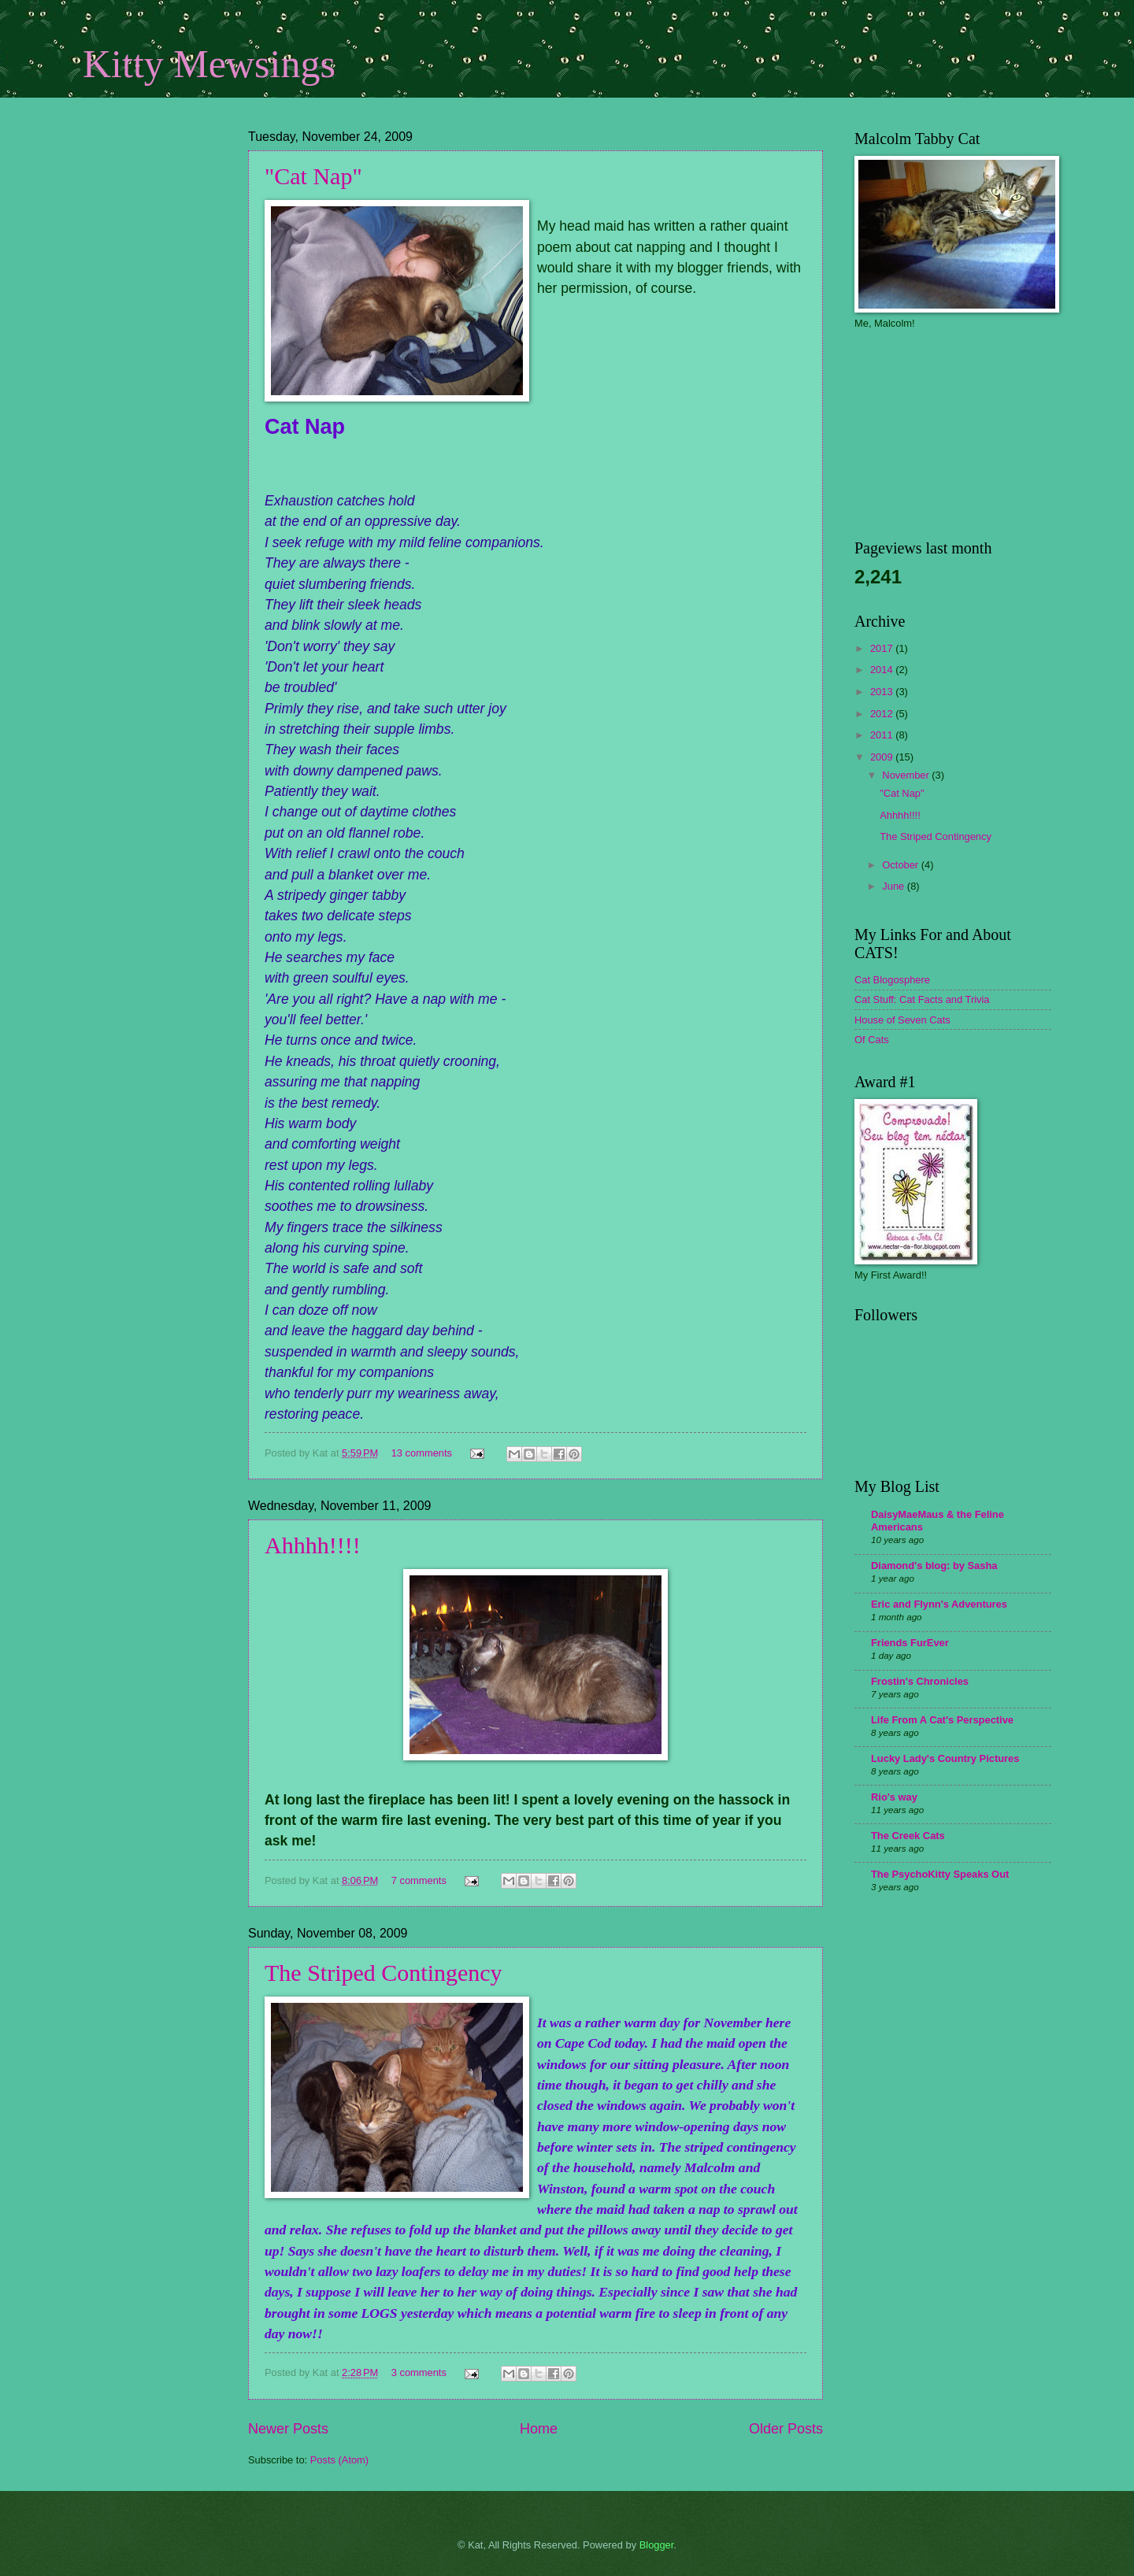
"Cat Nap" (313, 176)
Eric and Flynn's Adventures (939, 1604)
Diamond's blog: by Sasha (934, 1565)
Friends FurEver (910, 1643)
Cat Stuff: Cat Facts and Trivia (922, 999)
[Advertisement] (161, 232)
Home (539, 2429)
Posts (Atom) (339, 2460)
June (894, 886)
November (907, 775)
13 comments (421, 1453)
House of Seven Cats (902, 1020)
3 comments (419, 2372)
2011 (882, 735)
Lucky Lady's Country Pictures (945, 1758)
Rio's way (894, 1797)
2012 (882, 714)
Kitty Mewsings (209, 64)
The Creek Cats (908, 1835)
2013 (882, 692)
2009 (882, 757)
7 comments (419, 1880)
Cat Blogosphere (892, 980)
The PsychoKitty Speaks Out (940, 1874)
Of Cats (871, 1040)
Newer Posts (288, 2429)
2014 (882, 669)
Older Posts (786, 2429)
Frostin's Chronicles (920, 1681)
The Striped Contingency (383, 1973)
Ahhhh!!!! (313, 1545)
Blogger (656, 2545)
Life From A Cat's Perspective (942, 1720)
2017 (882, 648)
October (901, 865)
